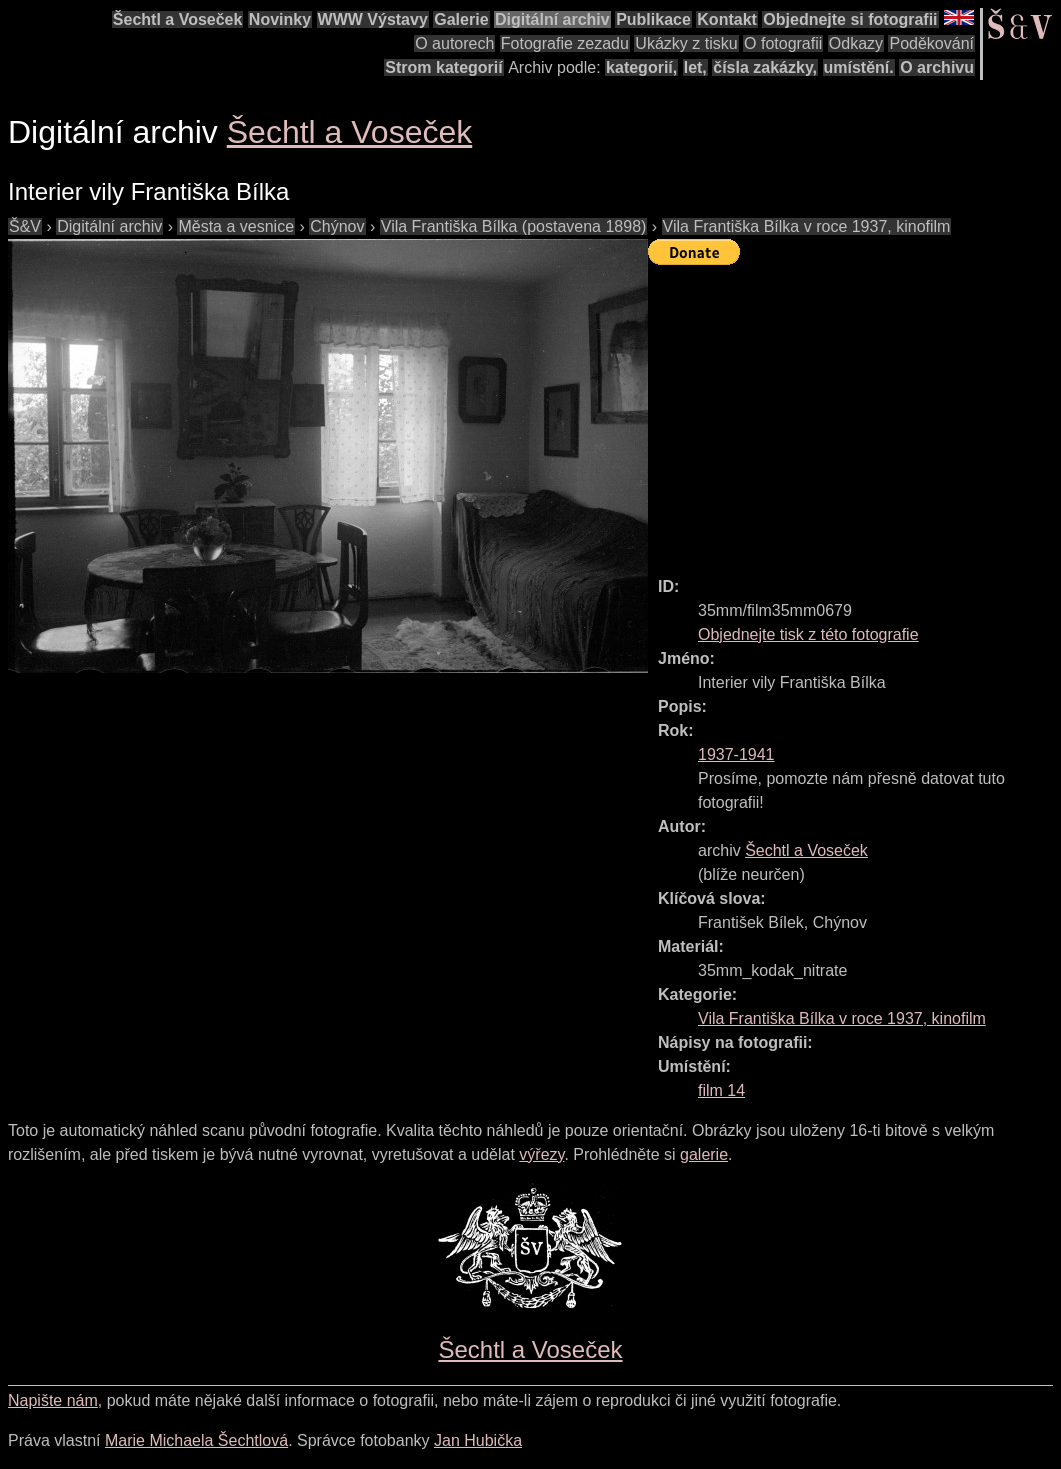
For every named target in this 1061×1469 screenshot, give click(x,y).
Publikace (653, 19)
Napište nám (53, 1400)
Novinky (280, 19)
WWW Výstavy (373, 19)
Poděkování (931, 43)
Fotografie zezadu (565, 43)
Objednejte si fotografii (850, 19)
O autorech (454, 43)
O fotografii (783, 43)
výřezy (541, 1154)
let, (695, 67)
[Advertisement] (854, 412)
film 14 (721, 1090)
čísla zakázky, (765, 67)
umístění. (859, 67)
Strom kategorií (443, 67)
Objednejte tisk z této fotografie (808, 634)
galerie (704, 1154)
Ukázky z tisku (686, 43)
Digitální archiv (552, 19)
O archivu (937, 67)
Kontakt (727, 19)
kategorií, (641, 67)
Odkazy (856, 43)
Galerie (461, 19)
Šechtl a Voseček (178, 19)
